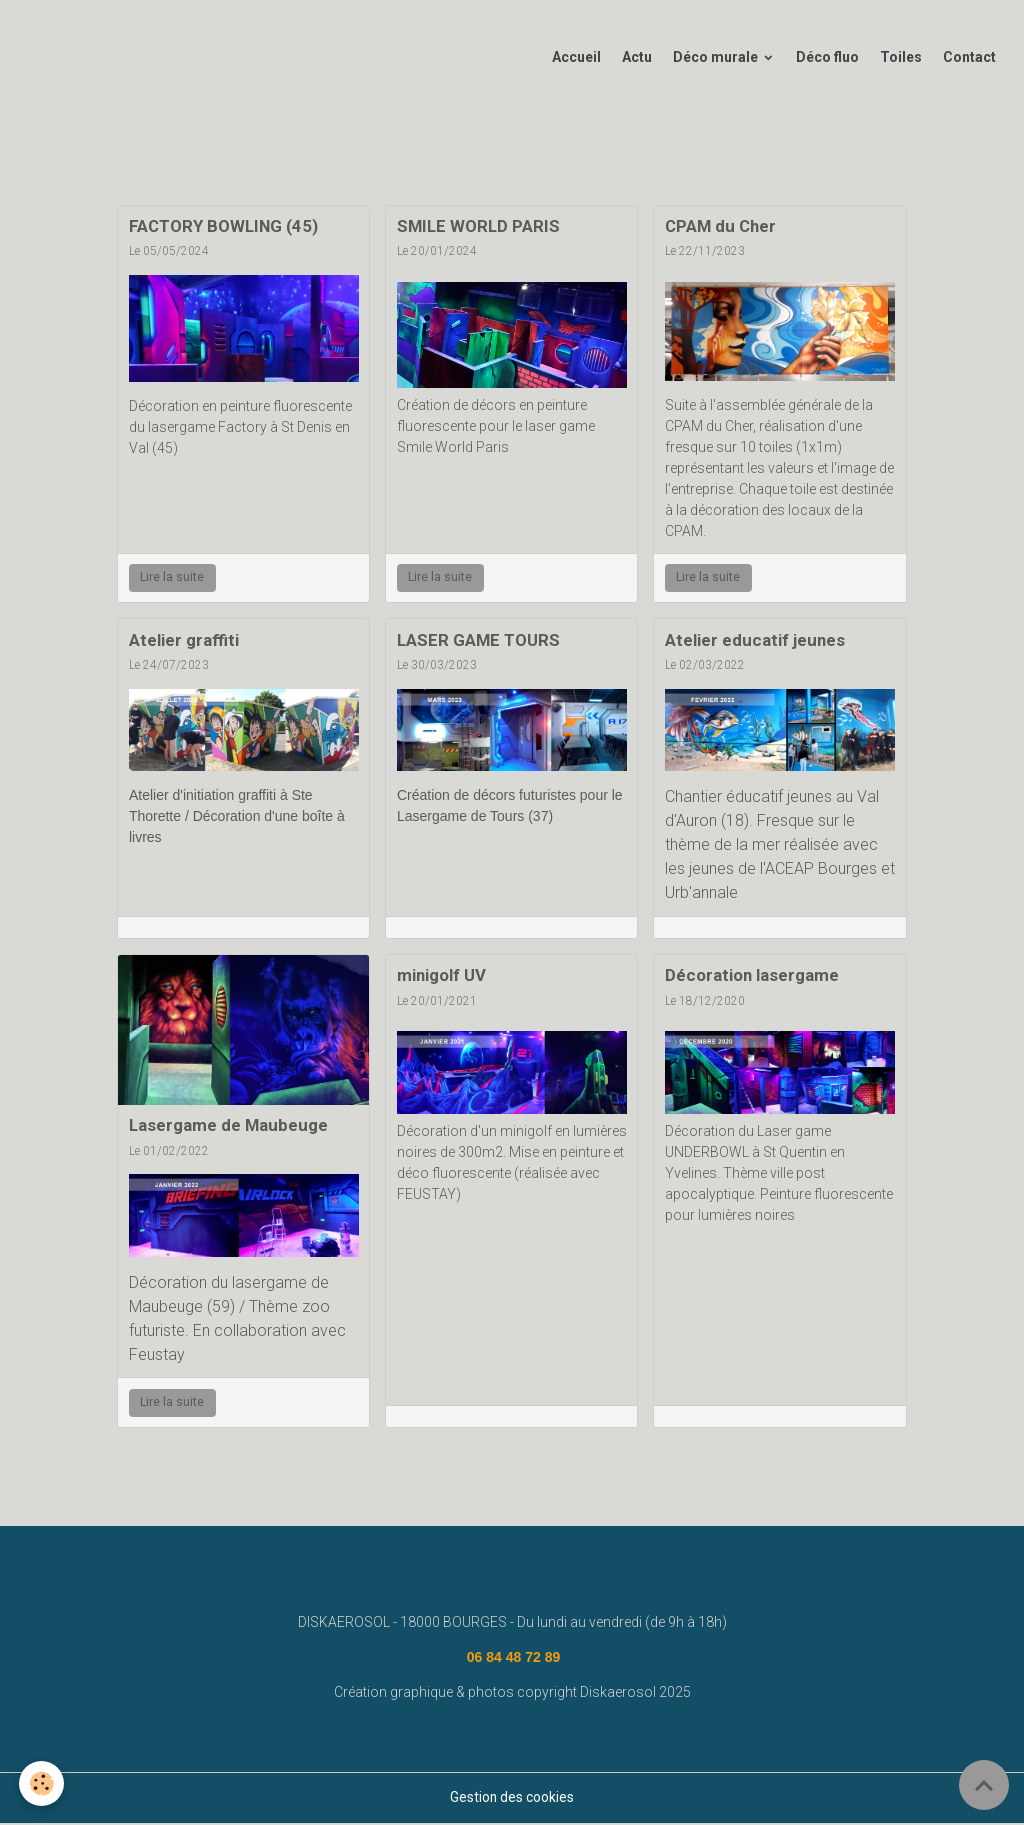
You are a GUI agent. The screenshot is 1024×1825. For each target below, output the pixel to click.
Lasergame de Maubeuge (228, 1127)
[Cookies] (42, 1783)
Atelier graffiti (184, 642)
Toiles (901, 59)
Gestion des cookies (512, 1799)
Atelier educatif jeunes (755, 642)
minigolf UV (441, 977)
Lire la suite (172, 579)
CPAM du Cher (720, 228)
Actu (637, 59)
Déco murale (717, 59)
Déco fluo (827, 59)
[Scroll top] (984, 1785)
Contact (969, 59)
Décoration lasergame (752, 977)
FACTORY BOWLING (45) (223, 228)
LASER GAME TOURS (478, 642)
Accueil (576, 59)
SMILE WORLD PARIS (478, 228)
